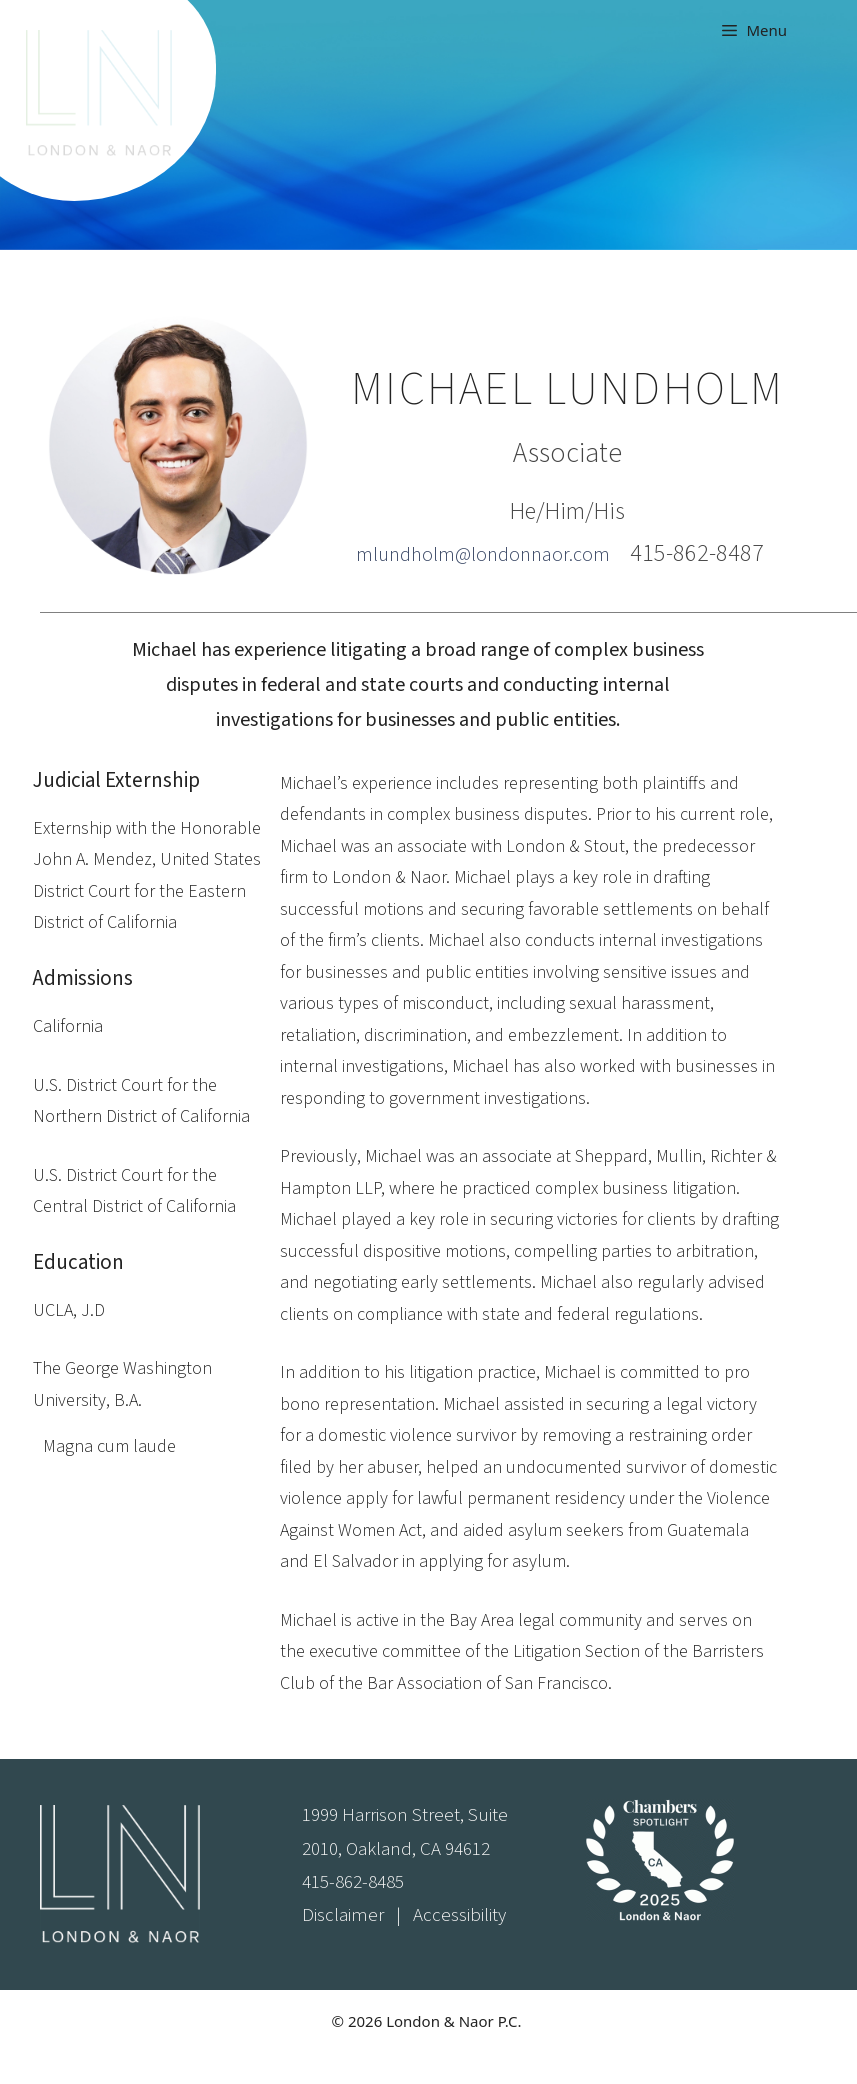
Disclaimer (343, 1915)
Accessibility (459, 1915)
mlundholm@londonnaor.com (483, 555)
